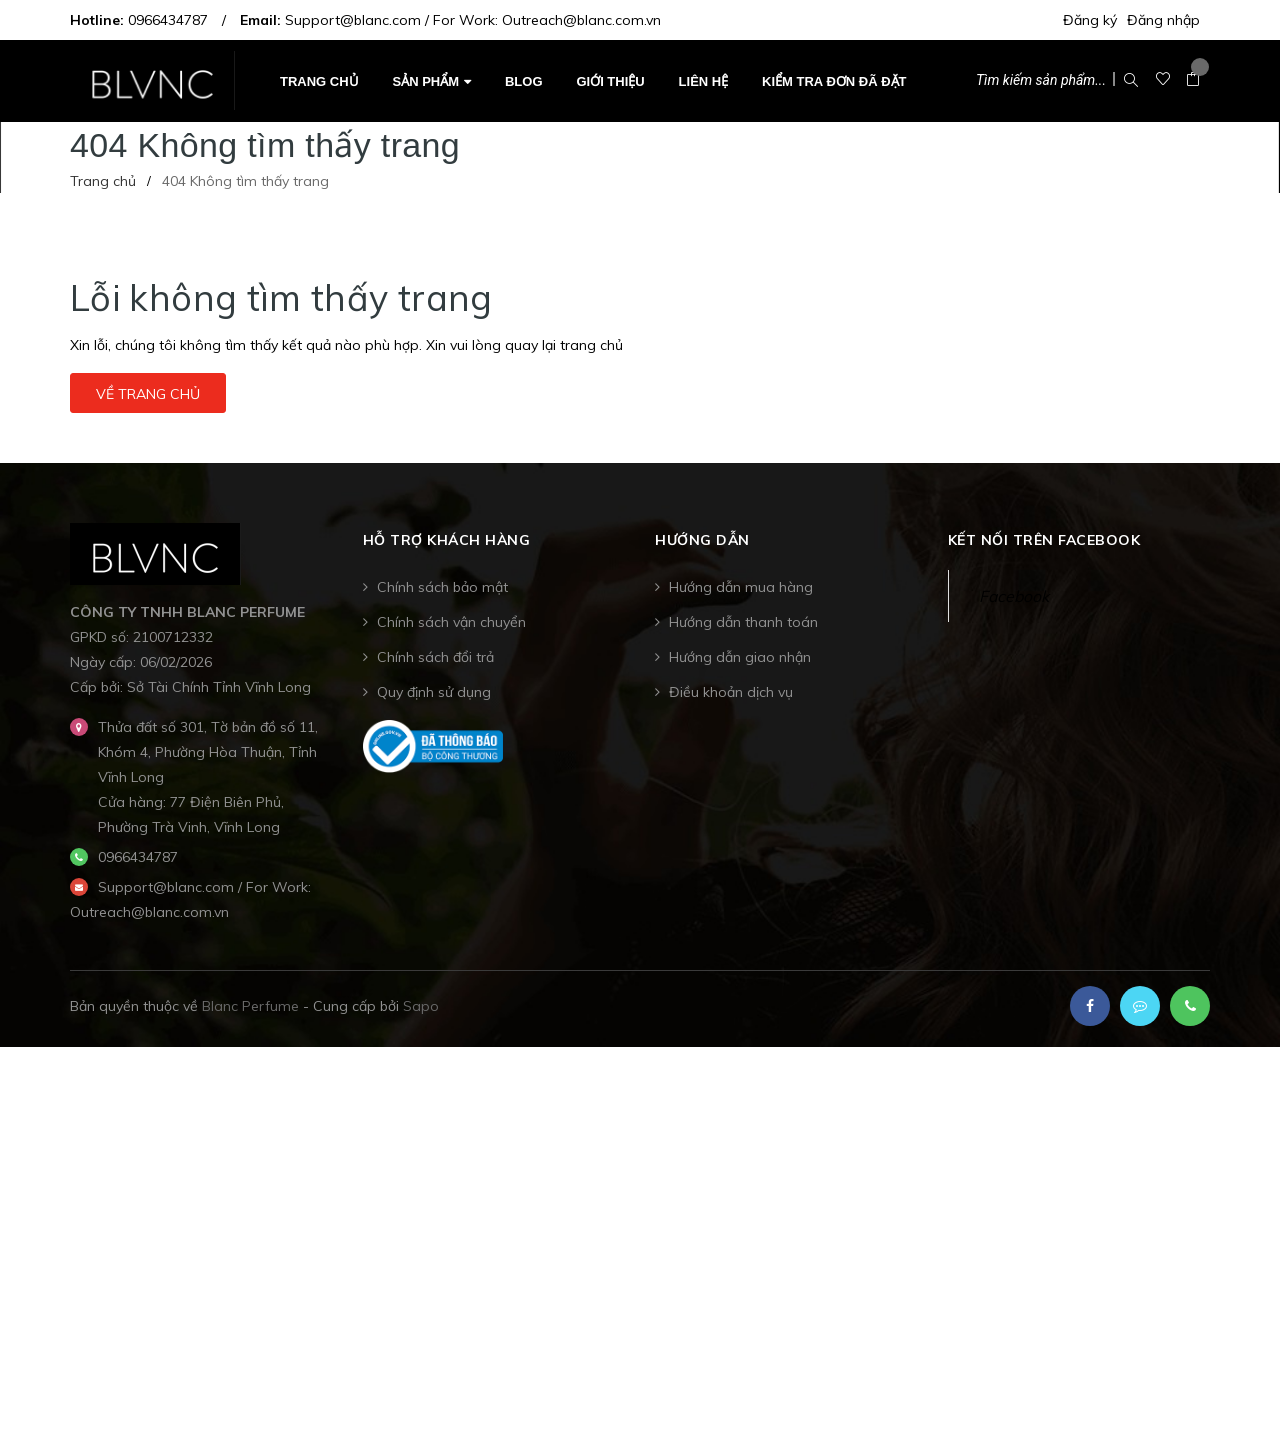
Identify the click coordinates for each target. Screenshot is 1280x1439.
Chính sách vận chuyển (451, 622)
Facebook (1014, 596)
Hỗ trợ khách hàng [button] (447, 541)
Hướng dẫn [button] (702, 541)
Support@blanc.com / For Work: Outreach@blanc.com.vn (473, 20)
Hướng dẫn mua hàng (741, 587)
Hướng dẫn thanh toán (743, 622)
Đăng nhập (1163, 20)
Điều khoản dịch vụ (731, 692)
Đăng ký (1090, 20)
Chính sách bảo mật (442, 587)
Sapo (421, 1006)
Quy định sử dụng (434, 692)
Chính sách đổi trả (435, 657)
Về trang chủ (148, 394)
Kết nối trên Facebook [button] (1044, 541)
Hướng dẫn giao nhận (740, 657)
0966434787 (168, 20)
